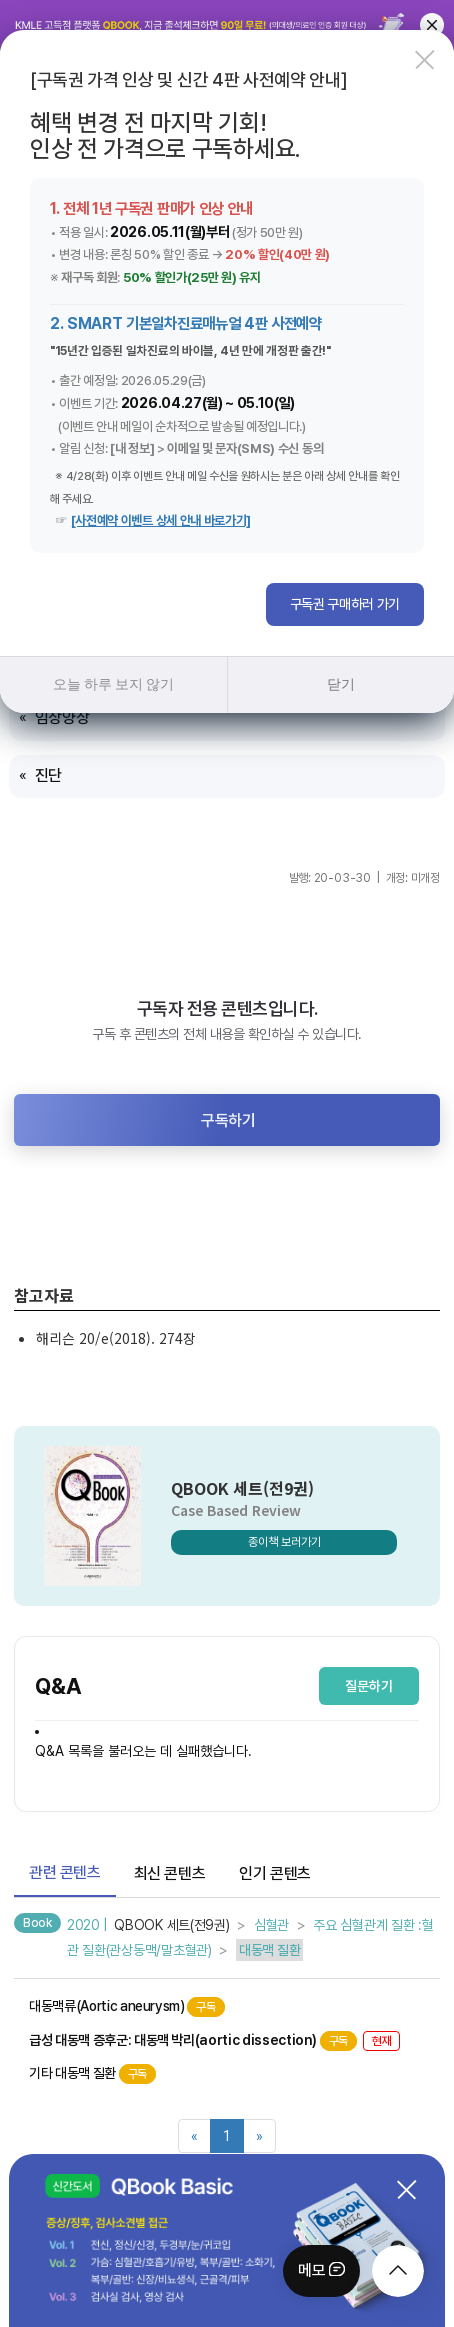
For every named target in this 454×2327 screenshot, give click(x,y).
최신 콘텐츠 (170, 1873)
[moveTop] (398, 2271)
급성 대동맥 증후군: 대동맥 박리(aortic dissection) (214, 2041)
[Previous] (194, 2136)
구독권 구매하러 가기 (345, 604)
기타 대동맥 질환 (92, 2074)
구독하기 (228, 1120)
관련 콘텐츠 (65, 1872)
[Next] (259, 2136)
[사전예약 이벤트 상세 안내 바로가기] (161, 520)
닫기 (340, 684)
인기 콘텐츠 (275, 1873)
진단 (48, 775)
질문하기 (369, 1686)
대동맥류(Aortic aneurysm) (127, 2007)
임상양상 (62, 717)
